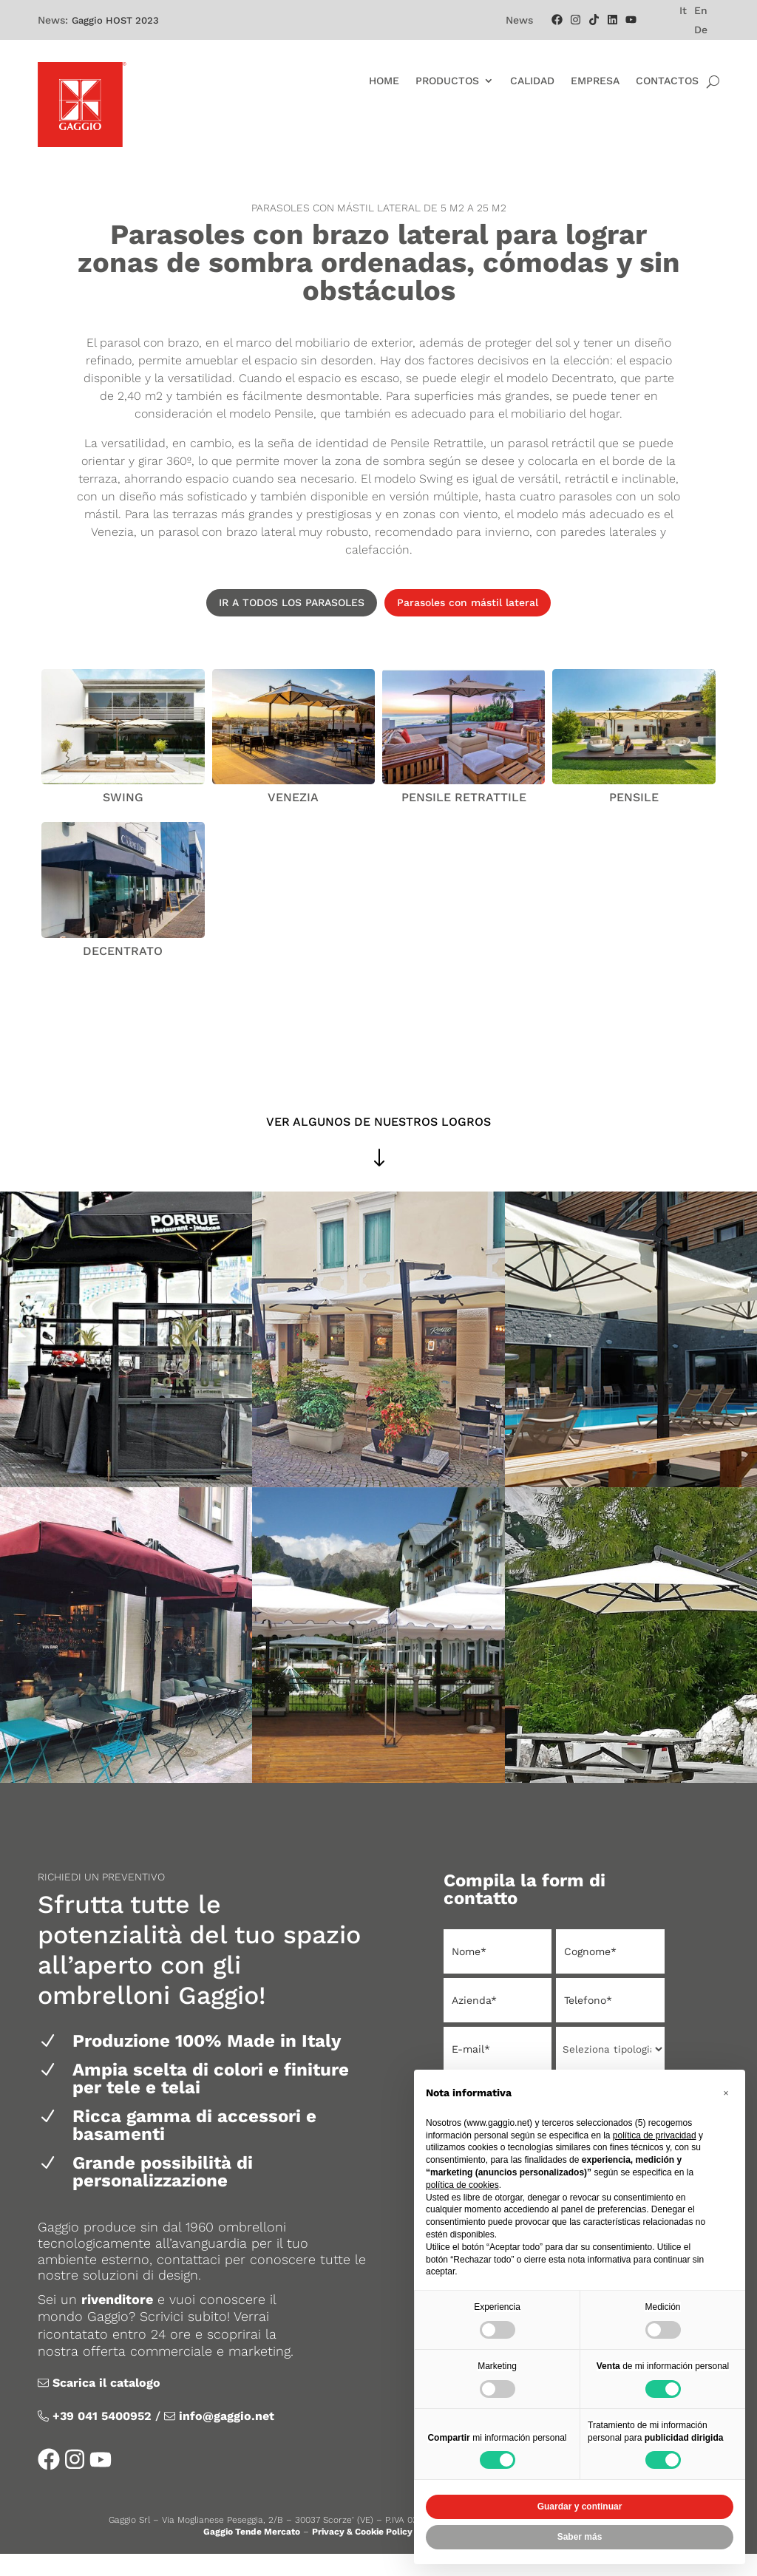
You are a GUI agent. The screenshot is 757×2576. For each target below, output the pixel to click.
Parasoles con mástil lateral (467, 625)
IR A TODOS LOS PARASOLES (291, 625)
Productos (447, 80)
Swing (123, 819)
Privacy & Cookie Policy (362, 2554)
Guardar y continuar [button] (579, 2506)
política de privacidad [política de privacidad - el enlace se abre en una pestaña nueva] (654, 2135)
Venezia (293, 819)
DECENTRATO (123, 973)
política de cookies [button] (462, 2185)
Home (384, 80)
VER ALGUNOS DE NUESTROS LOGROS (378, 1144)
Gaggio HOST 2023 (115, 20)
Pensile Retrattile (463, 819)
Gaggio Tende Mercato (251, 2554)
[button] (726, 2093)
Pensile (634, 819)
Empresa (595, 80)
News (519, 20)
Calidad (532, 80)
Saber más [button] (579, 2537)
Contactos (667, 80)
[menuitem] (683, 10)
